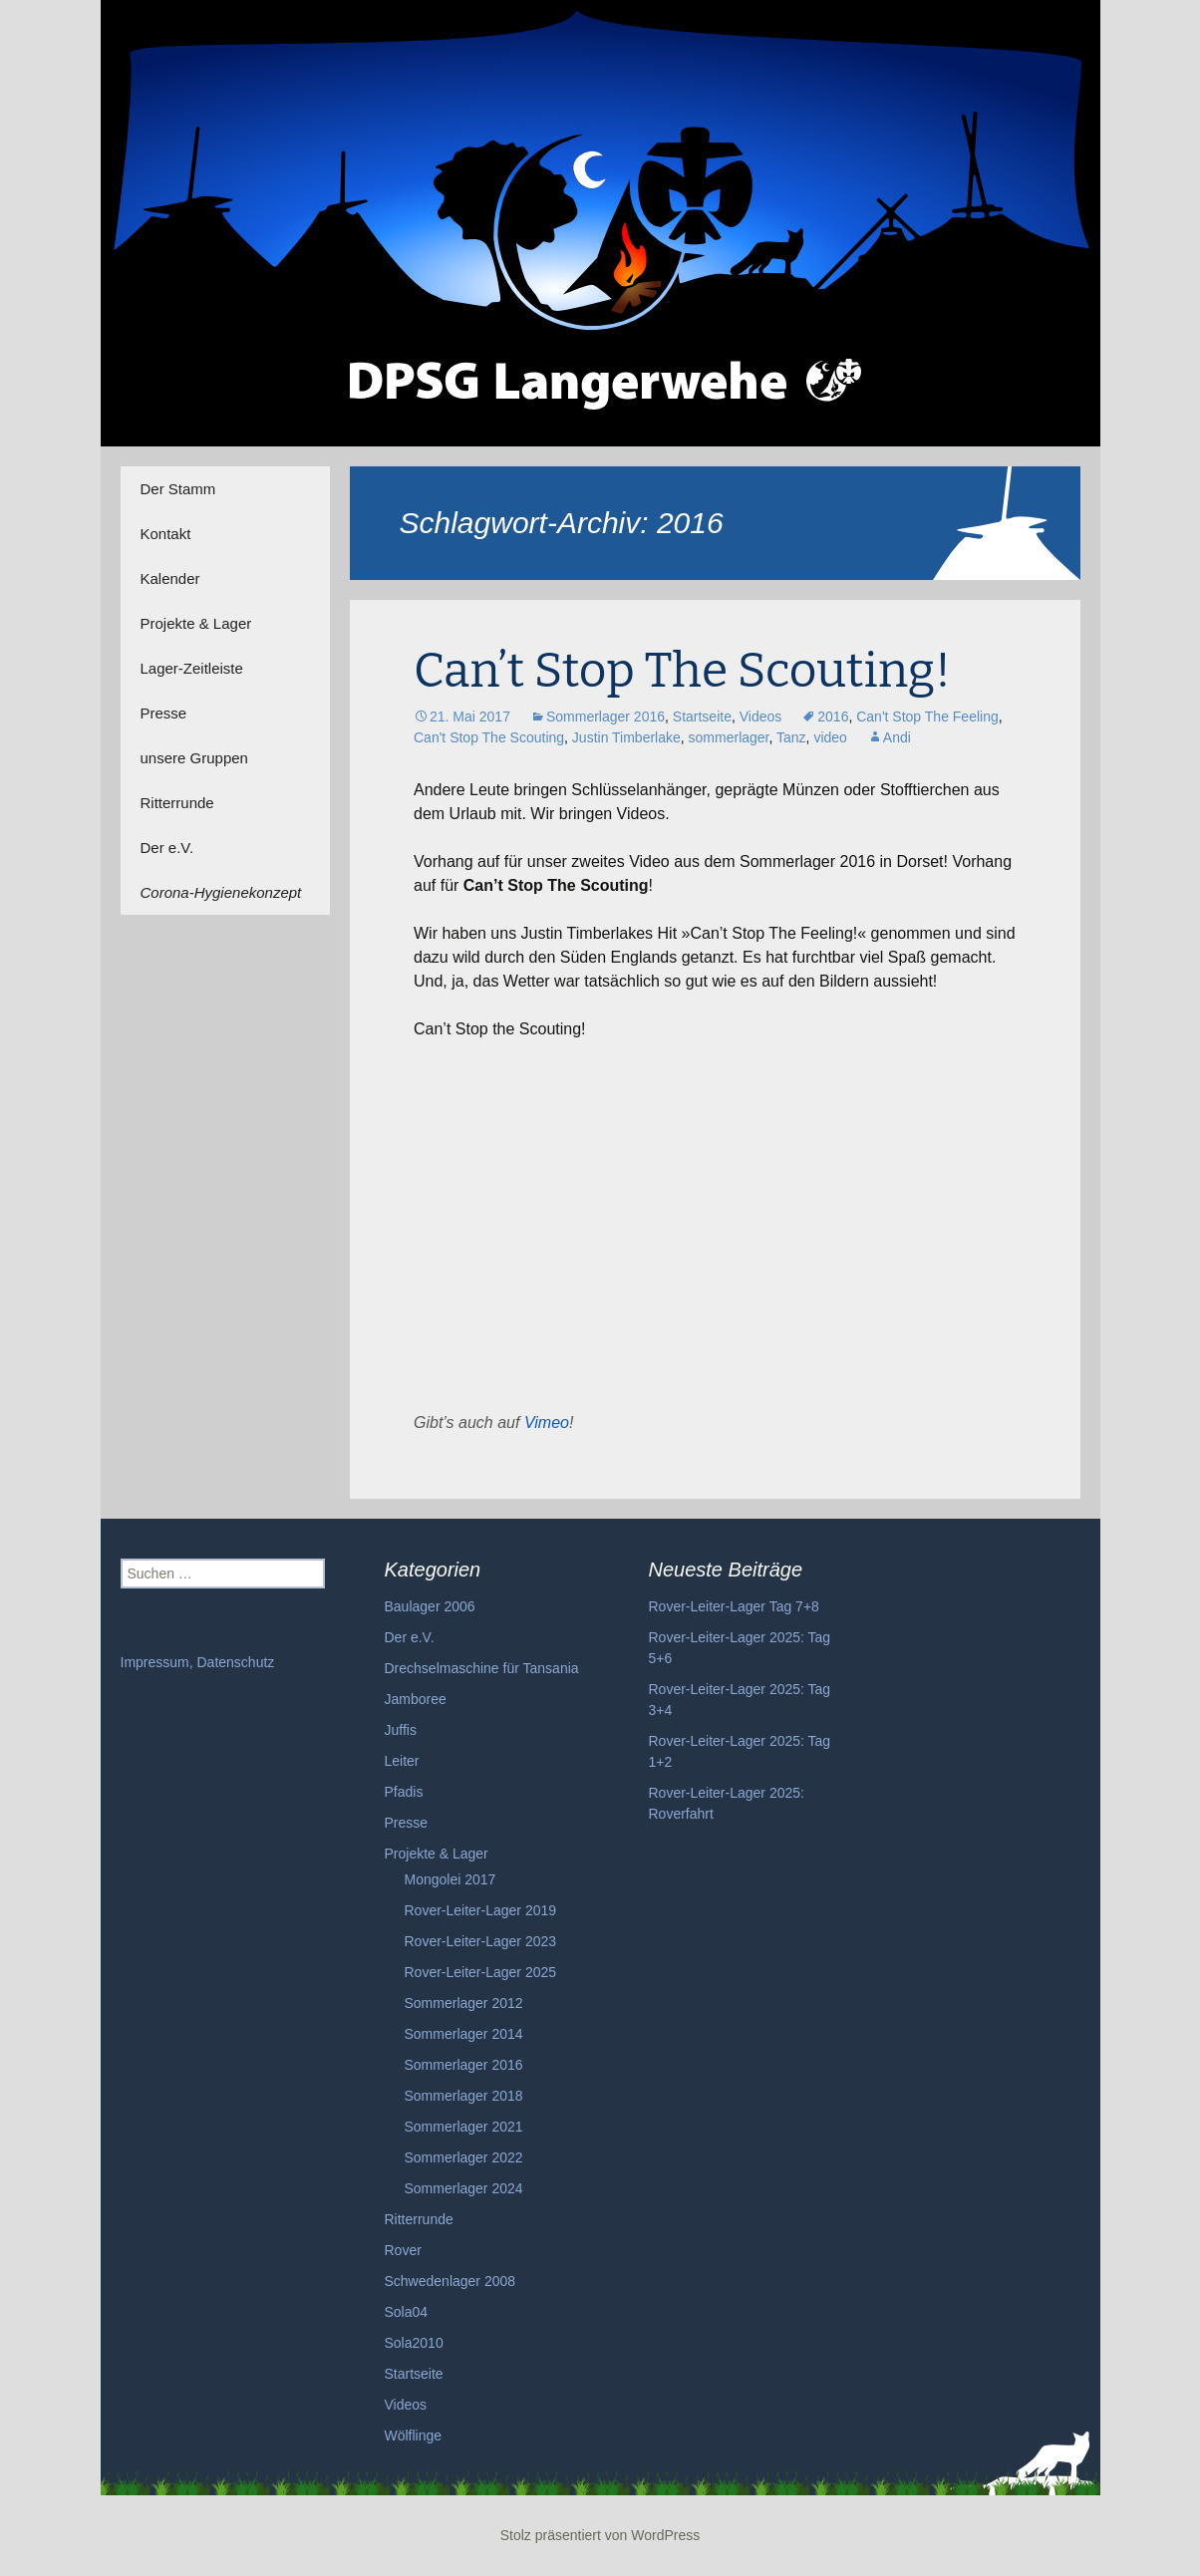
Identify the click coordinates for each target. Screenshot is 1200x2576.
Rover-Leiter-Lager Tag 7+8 (734, 1606)
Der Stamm (178, 488)
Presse (164, 713)
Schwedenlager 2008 (450, 2281)
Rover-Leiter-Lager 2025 (481, 1972)
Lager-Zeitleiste (192, 668)
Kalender (170, 578)
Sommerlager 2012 (464, 2003)
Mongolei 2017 (450, 1879)
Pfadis (404, 1792)
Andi (897, 737)
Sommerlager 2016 (605, 716)
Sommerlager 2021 (464, 2127)
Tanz (791, 737)
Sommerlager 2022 (464, 2157)
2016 (832, 716)
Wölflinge (414, 2435)
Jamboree (416, 1699)
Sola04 (407, 2312)
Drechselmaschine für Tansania (482, 1668)
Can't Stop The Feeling (927, 716)
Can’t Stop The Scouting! (682, 671)
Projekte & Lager (196, 623)
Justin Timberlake (626, 737)
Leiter (402, 1761)
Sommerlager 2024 (464, 2188)
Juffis (401, 1730)
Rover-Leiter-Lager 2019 (481, 1910)
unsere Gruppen (194, 757)
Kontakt (166, 533)
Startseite (702, 716)
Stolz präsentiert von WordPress (600, 2535)
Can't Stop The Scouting (489, 737)
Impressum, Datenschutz (198, 1662)
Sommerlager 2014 (464, 2034)
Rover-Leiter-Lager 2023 (481, 1941)
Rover (403, 2250)
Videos (761, 716)
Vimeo (546, 1422)
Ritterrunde (177, 802)
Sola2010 (414, 2343)
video (829, 737)
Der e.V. (167, 847)
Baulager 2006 (430, 1606)
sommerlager (729, 737)
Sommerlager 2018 (464, 2096)
